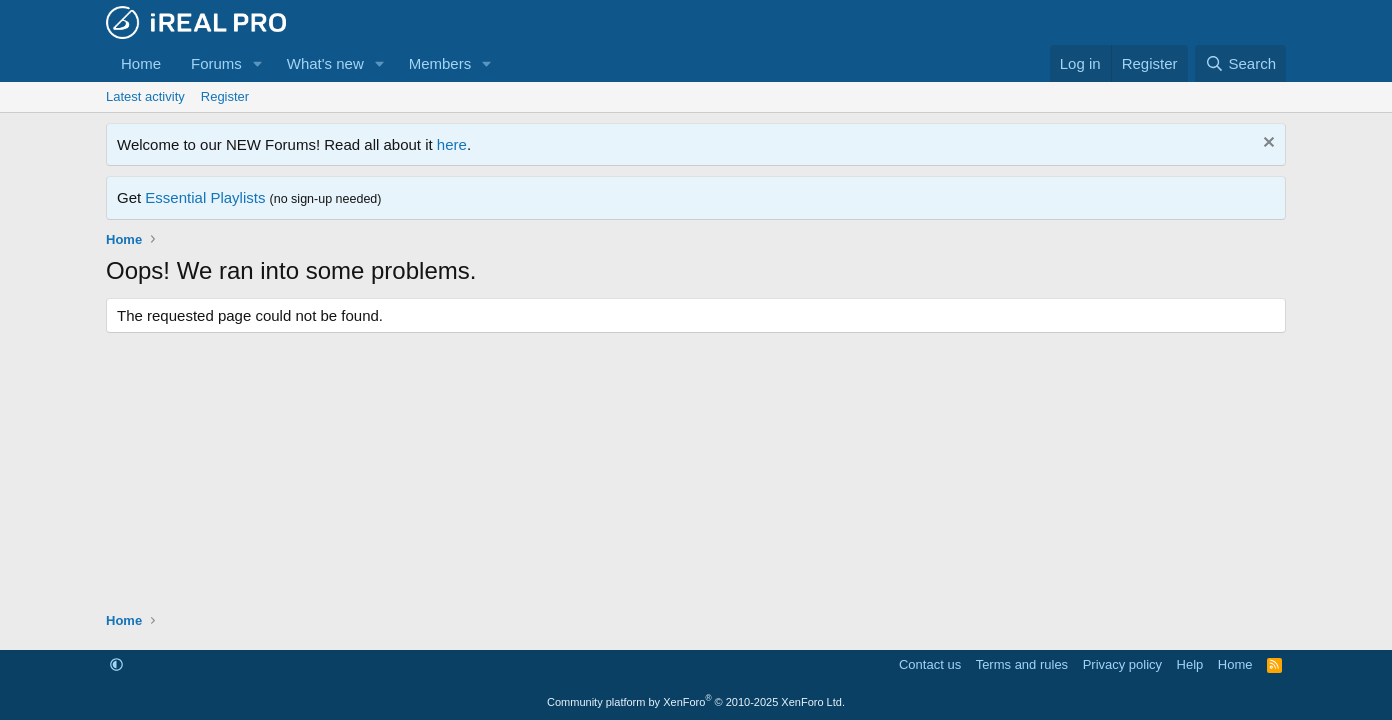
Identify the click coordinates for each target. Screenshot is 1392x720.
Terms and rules (1022, 664)
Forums (216, 63)
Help (1190, 664)
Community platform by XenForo (696, 702)
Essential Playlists (205, 197)
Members (440, 63)
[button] (258, 63)
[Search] (1240, 63)
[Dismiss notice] (1266, 144)
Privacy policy (1122, 664)
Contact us (930, 664)
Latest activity (145, 96)
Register (225, 96)
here (452, 144)
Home (141, 63)
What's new (325, 63)
